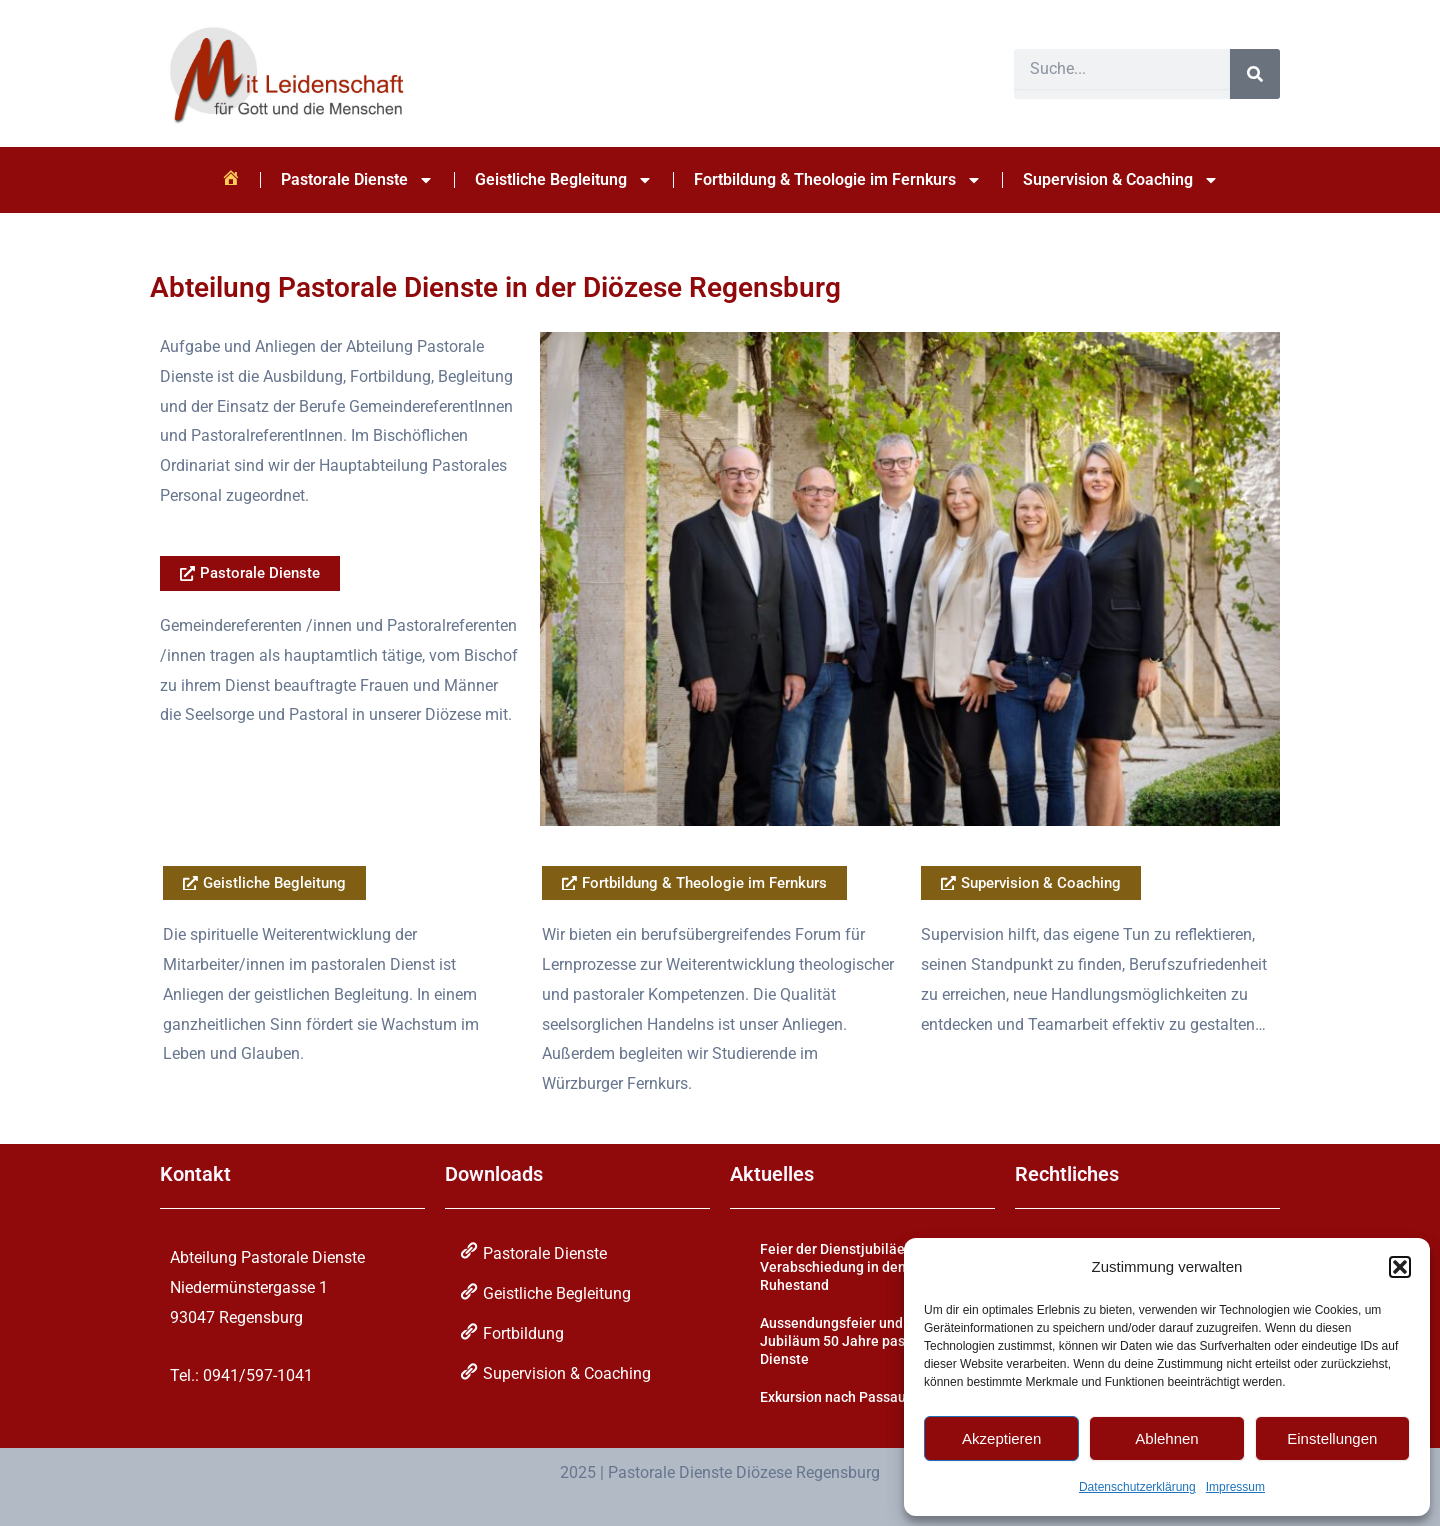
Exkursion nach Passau (833, 1397)
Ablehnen (1166, 1438)
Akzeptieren (1001, 1438)
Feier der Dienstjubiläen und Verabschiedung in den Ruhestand (850, 1267)
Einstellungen (1332, 1438)
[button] (1400, 1267)
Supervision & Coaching (1121, 180)
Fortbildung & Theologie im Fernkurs (838, 180)
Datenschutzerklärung (1137, 1487)
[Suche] (1255, 74)
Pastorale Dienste (357, 180)
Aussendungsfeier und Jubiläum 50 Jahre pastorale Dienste (851, 1341)
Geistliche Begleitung (564, 180)
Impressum (1235, 1487)
